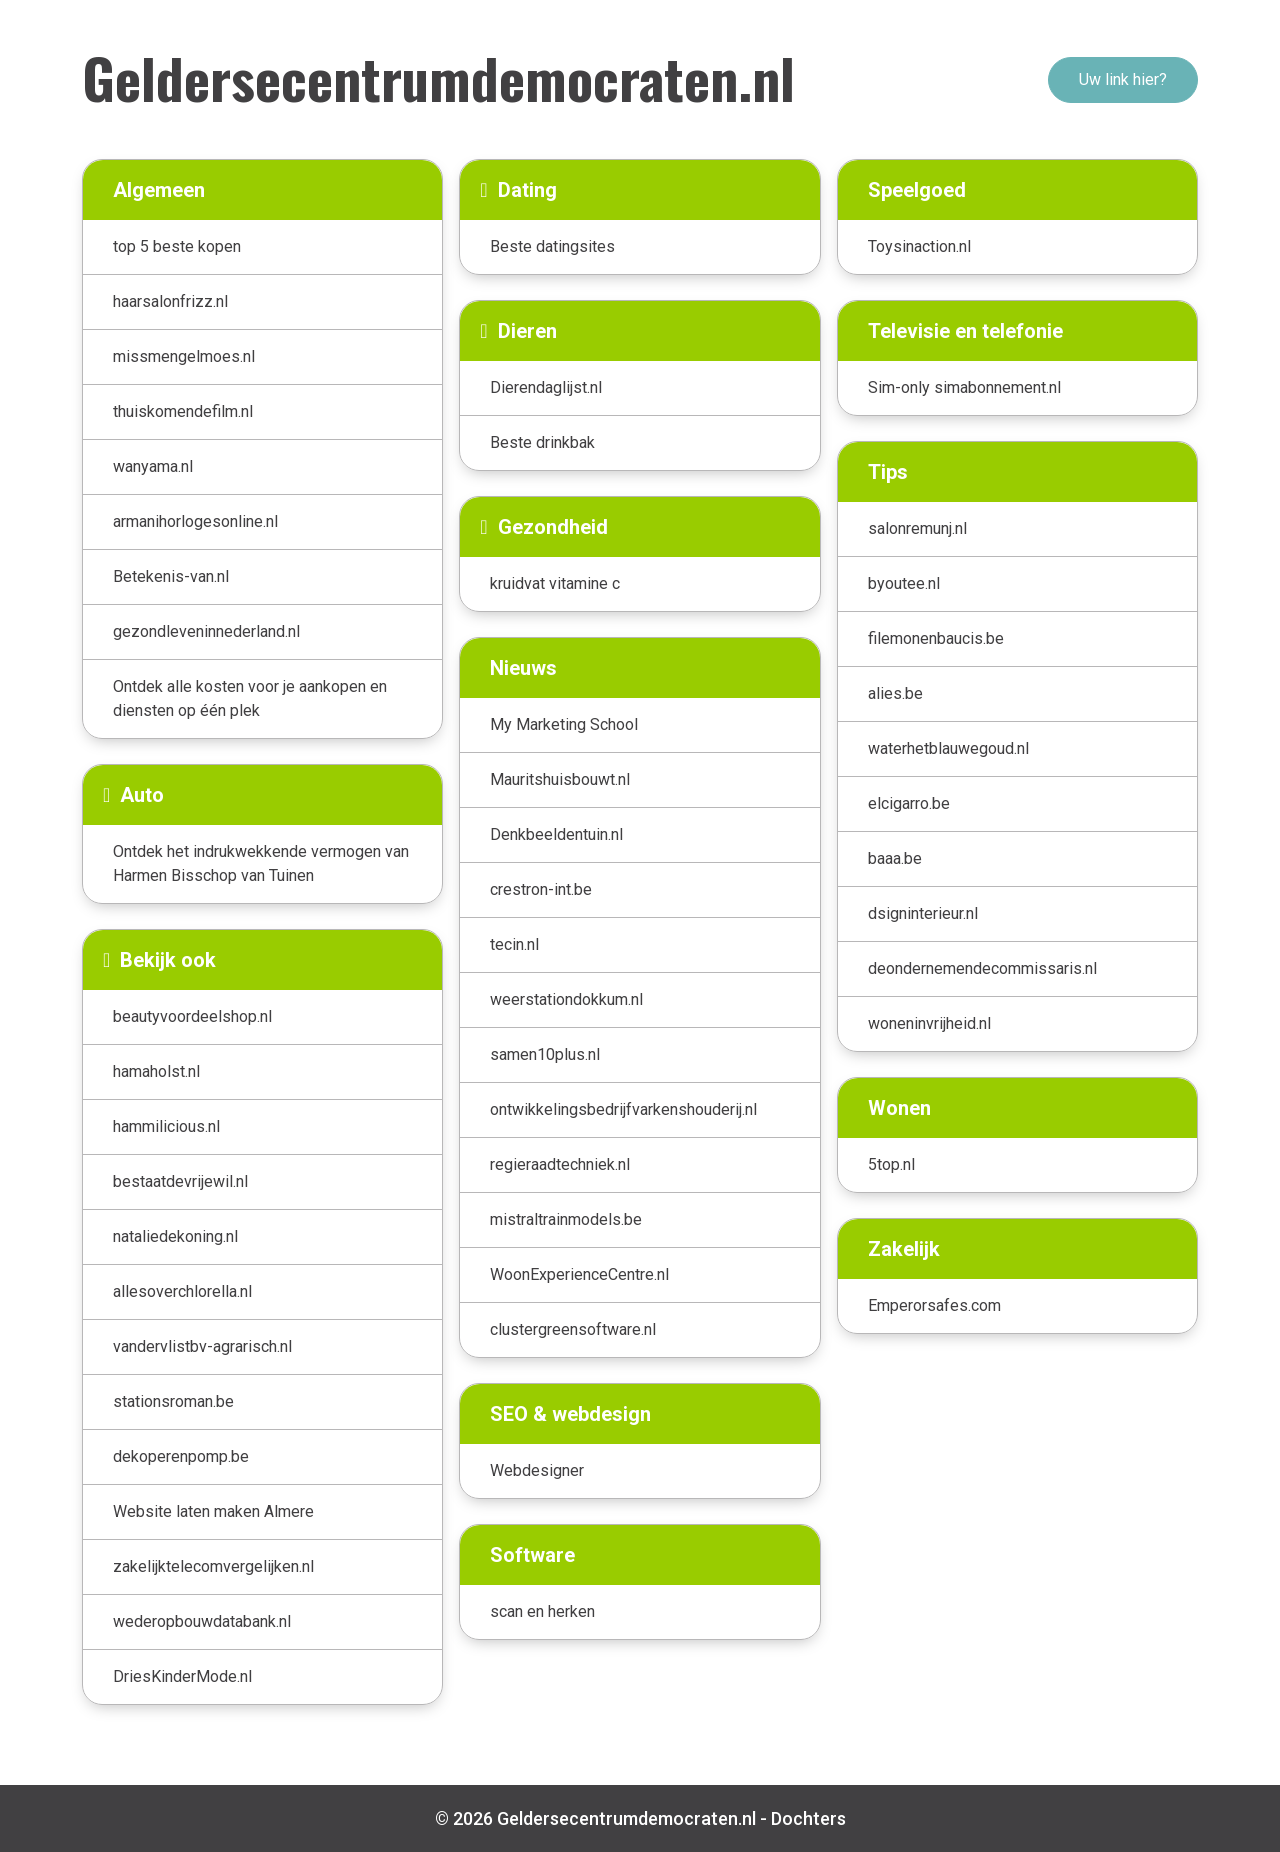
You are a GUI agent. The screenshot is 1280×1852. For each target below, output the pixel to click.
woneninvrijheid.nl (929, 1023)
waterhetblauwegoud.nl (948, 748)
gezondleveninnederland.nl (206, 631)
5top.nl (891, 1164)
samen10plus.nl (545, 1054)
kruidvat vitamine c (555, 583)
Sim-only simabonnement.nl (964, 387)
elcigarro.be (909, 803)
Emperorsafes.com (934, 1305)
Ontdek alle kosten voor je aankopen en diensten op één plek (250, 698)
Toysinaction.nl (919, 246)
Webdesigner (537, 1470)
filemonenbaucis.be (936, 638)
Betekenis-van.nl (171, 576)
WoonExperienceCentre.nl (579, 1274)
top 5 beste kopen (177, 246)
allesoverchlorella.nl (182, 1291)
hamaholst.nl (156, 1071)
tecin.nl (514, 944)
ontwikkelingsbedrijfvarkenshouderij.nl (623, 1109)
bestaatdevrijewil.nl (180, 1181)
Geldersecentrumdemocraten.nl (438, 77)
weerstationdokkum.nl (566, 999)
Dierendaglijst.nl (546, 387)
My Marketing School (564, 724)
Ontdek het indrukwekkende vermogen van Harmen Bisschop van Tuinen (261, 863)
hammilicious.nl (166, 1126)
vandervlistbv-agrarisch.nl (202, 1346)
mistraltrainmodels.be (566, 1219)
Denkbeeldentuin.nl (556, 834)
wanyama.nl (153, 466)
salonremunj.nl (917, 528)
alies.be (895, 693)
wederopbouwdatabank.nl (202, 1621)
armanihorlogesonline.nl (195, 521)
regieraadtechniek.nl (560, 1164)
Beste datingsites (552, 246)
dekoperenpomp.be (181, 1456)
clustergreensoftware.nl (573, 1329)
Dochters (808, 1818)
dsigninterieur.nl (923, 913)
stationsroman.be (173, 1401)
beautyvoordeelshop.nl (192, 1016)
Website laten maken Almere (213, 1511)
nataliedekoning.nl (175, 1236)
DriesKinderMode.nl (182, 1676)
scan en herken (542, 1611)
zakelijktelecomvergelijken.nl (213, 1566)
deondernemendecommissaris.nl (982, 968)
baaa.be (895, 858)
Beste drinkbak (542, 442)
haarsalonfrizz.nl (170, 301)
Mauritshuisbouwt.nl (560, 779)
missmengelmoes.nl (184, 356)
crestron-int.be (541, 889)
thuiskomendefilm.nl (183, 411)
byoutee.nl (904, 583)
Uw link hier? (1123, 79)
